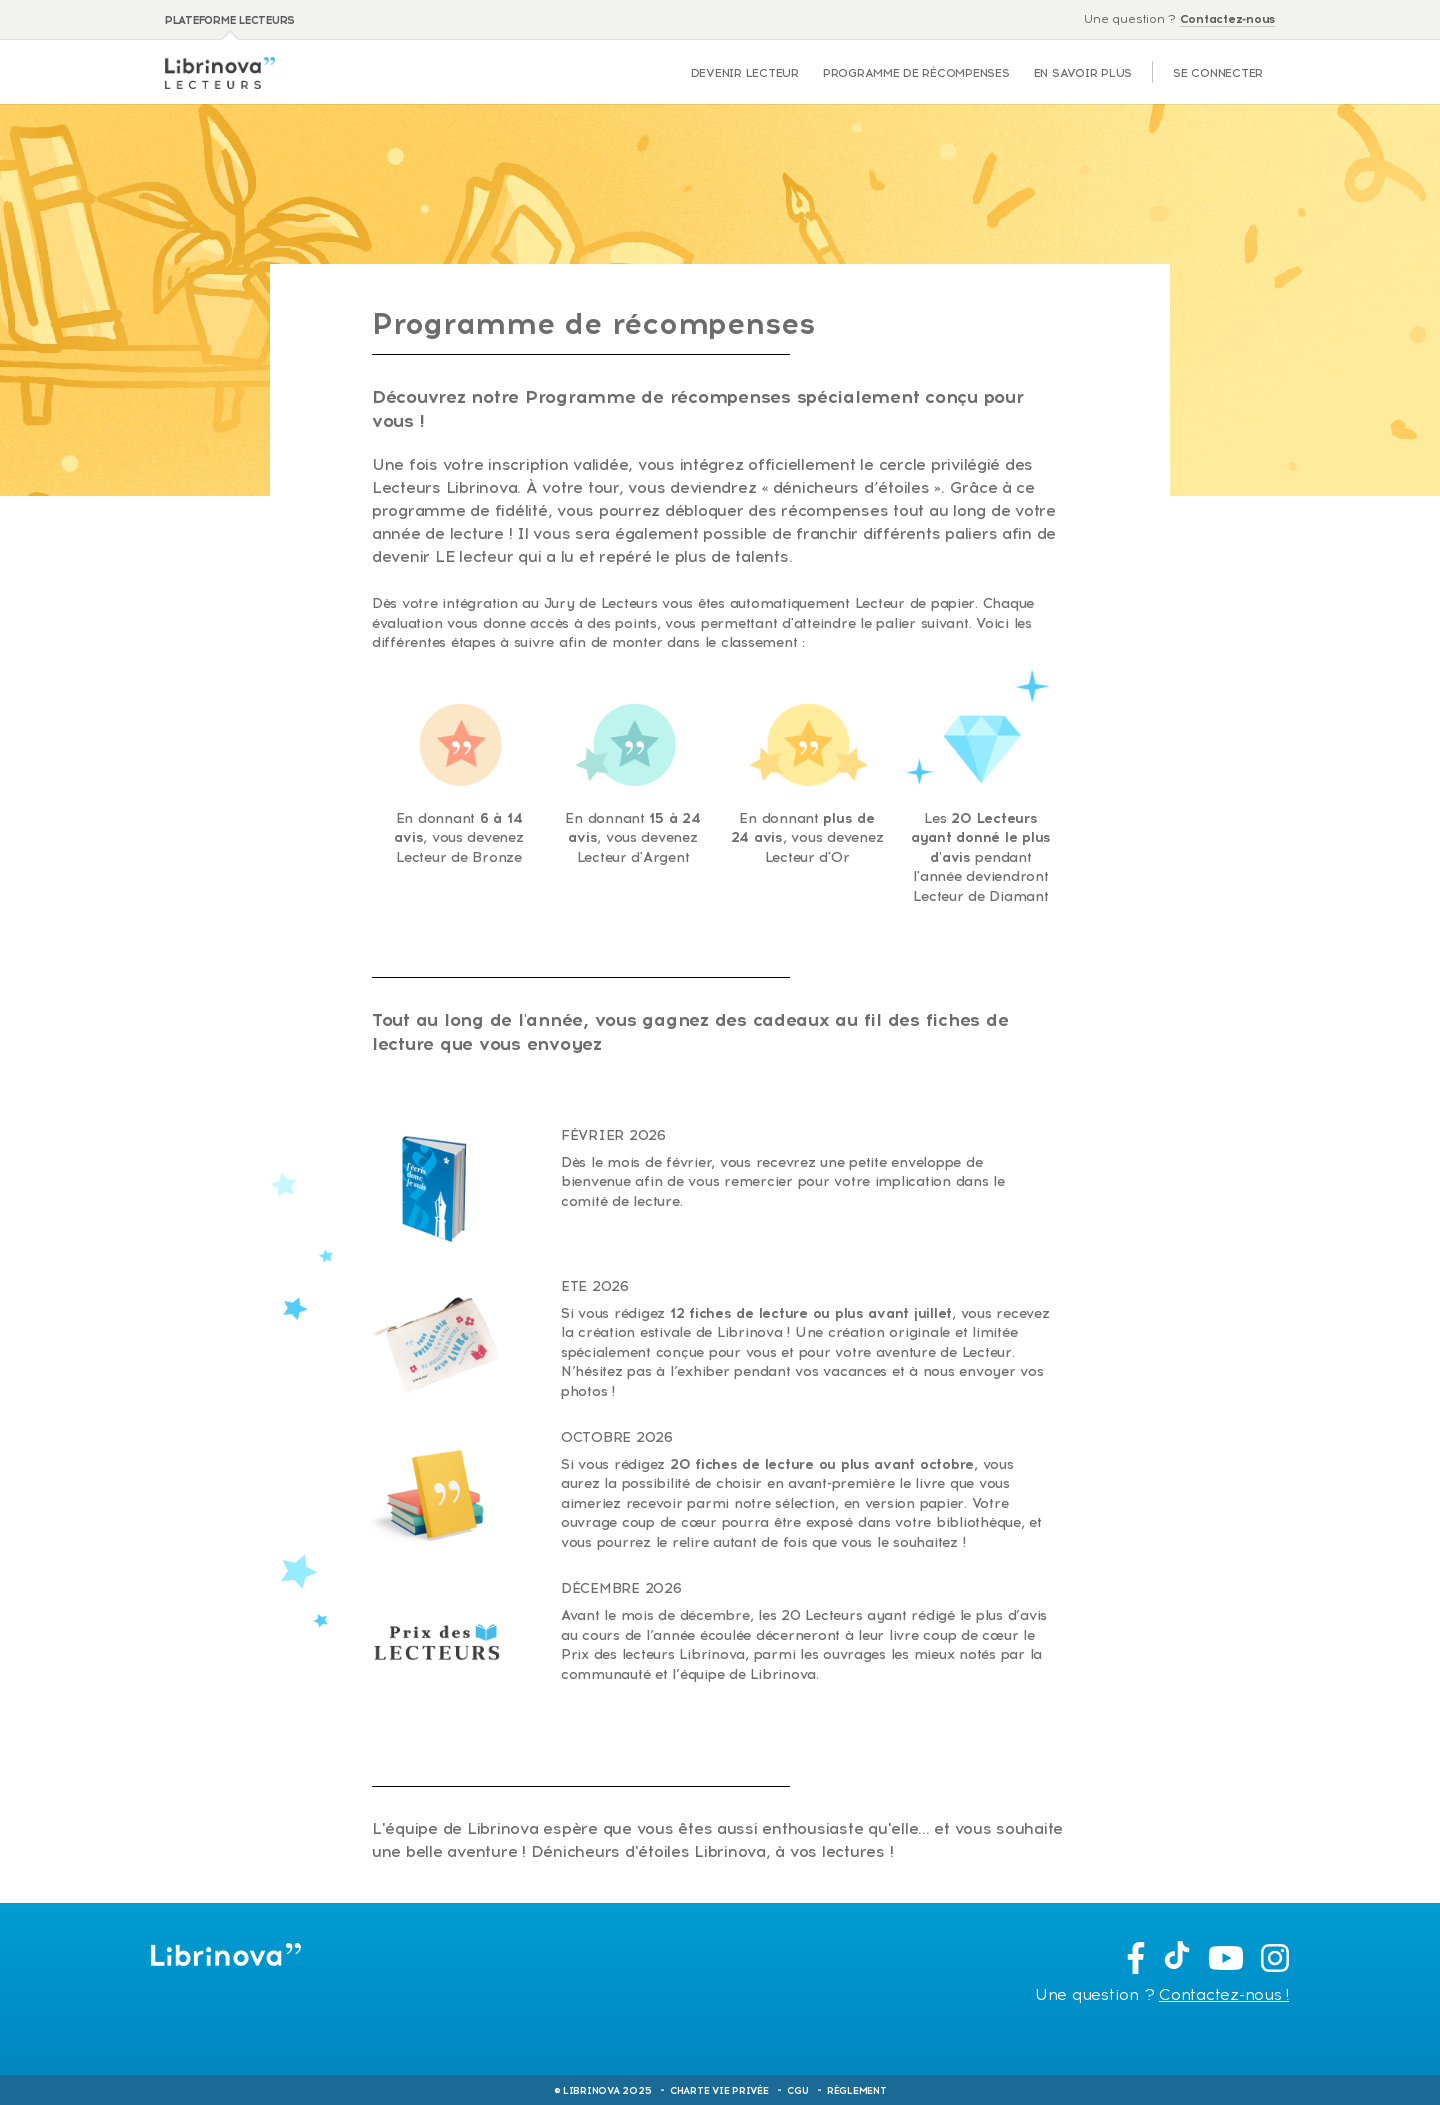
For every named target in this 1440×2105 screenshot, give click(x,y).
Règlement (857, 2090)
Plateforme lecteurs (230, 20)
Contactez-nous (1227, 19)
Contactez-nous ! (1224, 1994)
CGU (797, 2090)
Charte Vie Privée (719, 2090)
